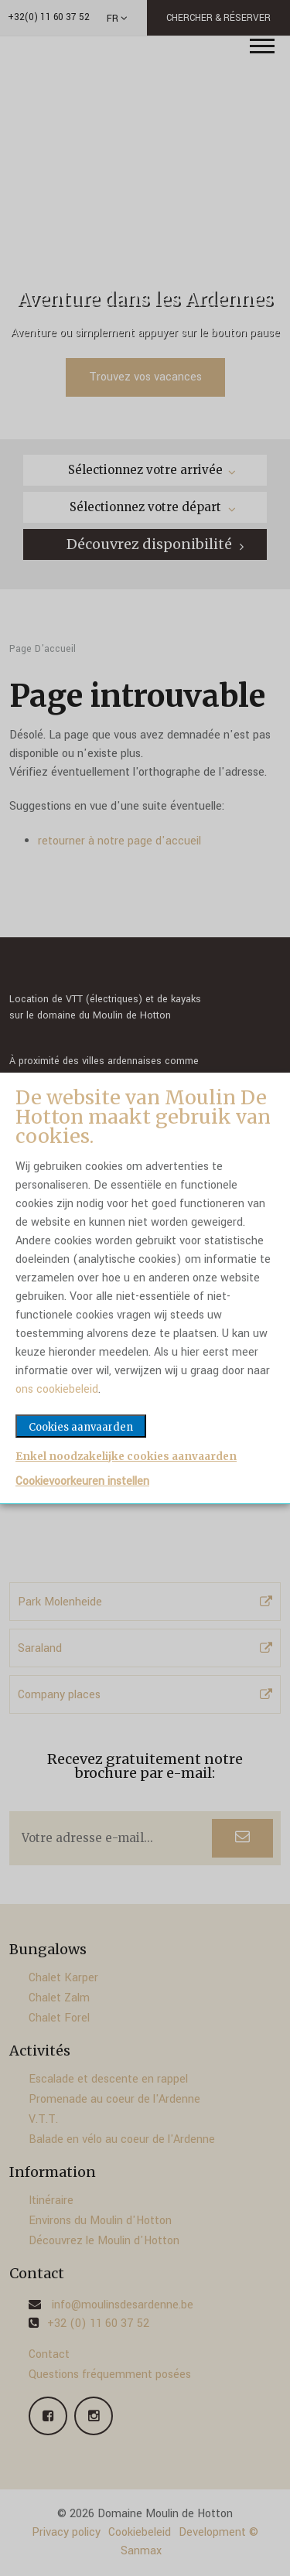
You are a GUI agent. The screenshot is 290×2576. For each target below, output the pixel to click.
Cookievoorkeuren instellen (82, 1482)
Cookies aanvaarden (81, 1427)
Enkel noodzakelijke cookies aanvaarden (126, 1456)
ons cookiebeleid (56, 1389)
